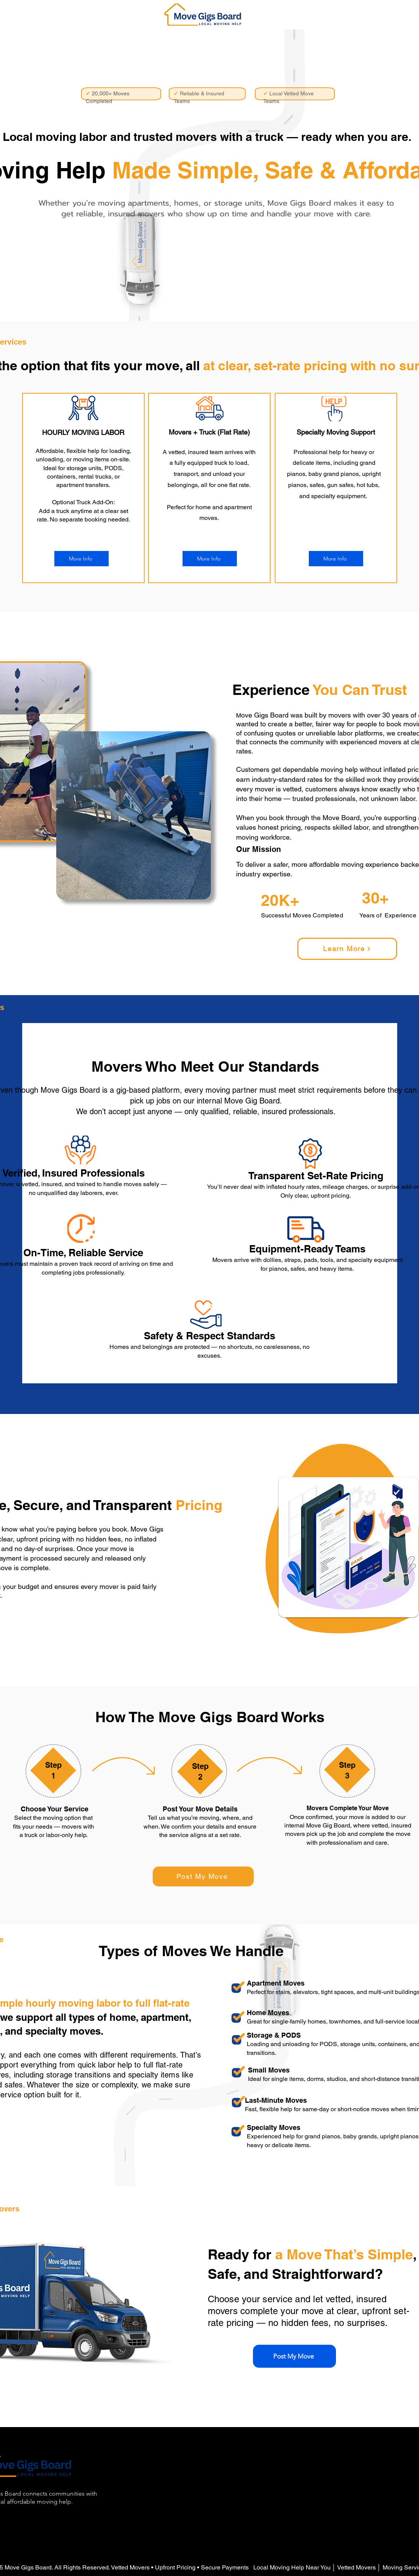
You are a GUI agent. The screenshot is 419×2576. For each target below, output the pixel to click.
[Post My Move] (203, 1876)
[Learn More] (347, 949)
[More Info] (81, 558)
